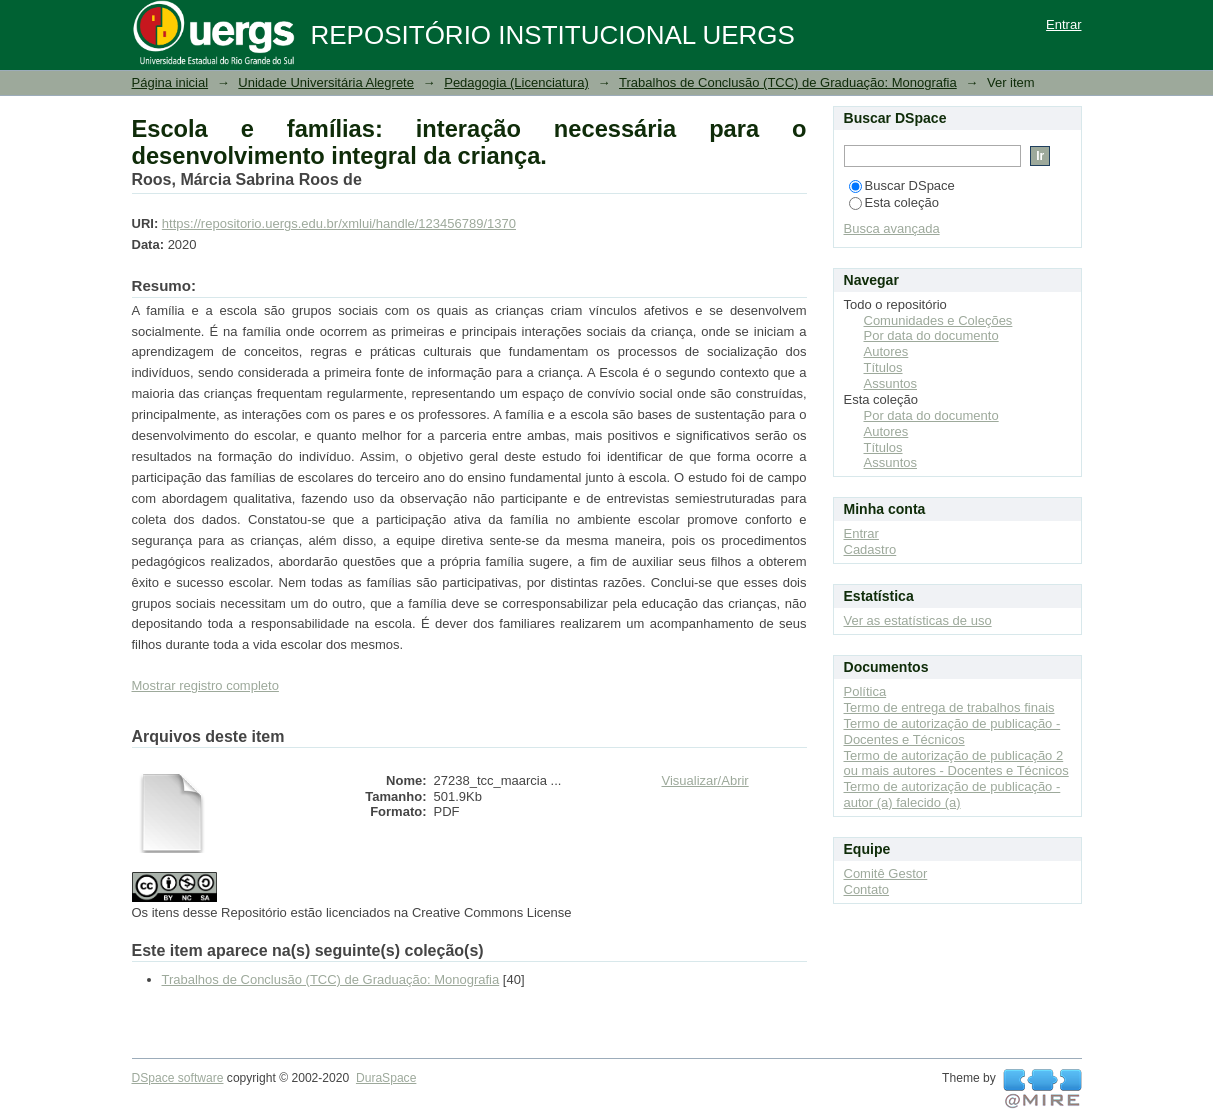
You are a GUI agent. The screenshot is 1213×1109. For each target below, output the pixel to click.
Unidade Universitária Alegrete (326, 82)
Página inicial (170, 82)
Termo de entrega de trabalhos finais (949, 707)
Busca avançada (892, 228)
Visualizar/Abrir (705, 780)
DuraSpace (386, 1078)
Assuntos (890, 383)
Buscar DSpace (902, 185)
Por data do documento (931, 335)
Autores (886, 351)
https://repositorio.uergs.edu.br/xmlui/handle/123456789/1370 (339, 223)
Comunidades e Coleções (938, 320)
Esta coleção (894, 202)
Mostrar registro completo (205, 685)
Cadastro (870, 549)
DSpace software (178, 1078)
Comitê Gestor (886, 873)
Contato (867, 889)
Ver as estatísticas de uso (918, 620)
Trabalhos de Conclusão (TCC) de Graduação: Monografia (788, 82)
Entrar (1063, 24)
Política (865, 691)
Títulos (883, 367)
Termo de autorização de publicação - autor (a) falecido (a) (952, 794)
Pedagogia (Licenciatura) (516, 82)
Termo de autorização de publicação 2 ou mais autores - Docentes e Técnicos (956, 763)
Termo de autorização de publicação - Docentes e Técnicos (952, 731)
